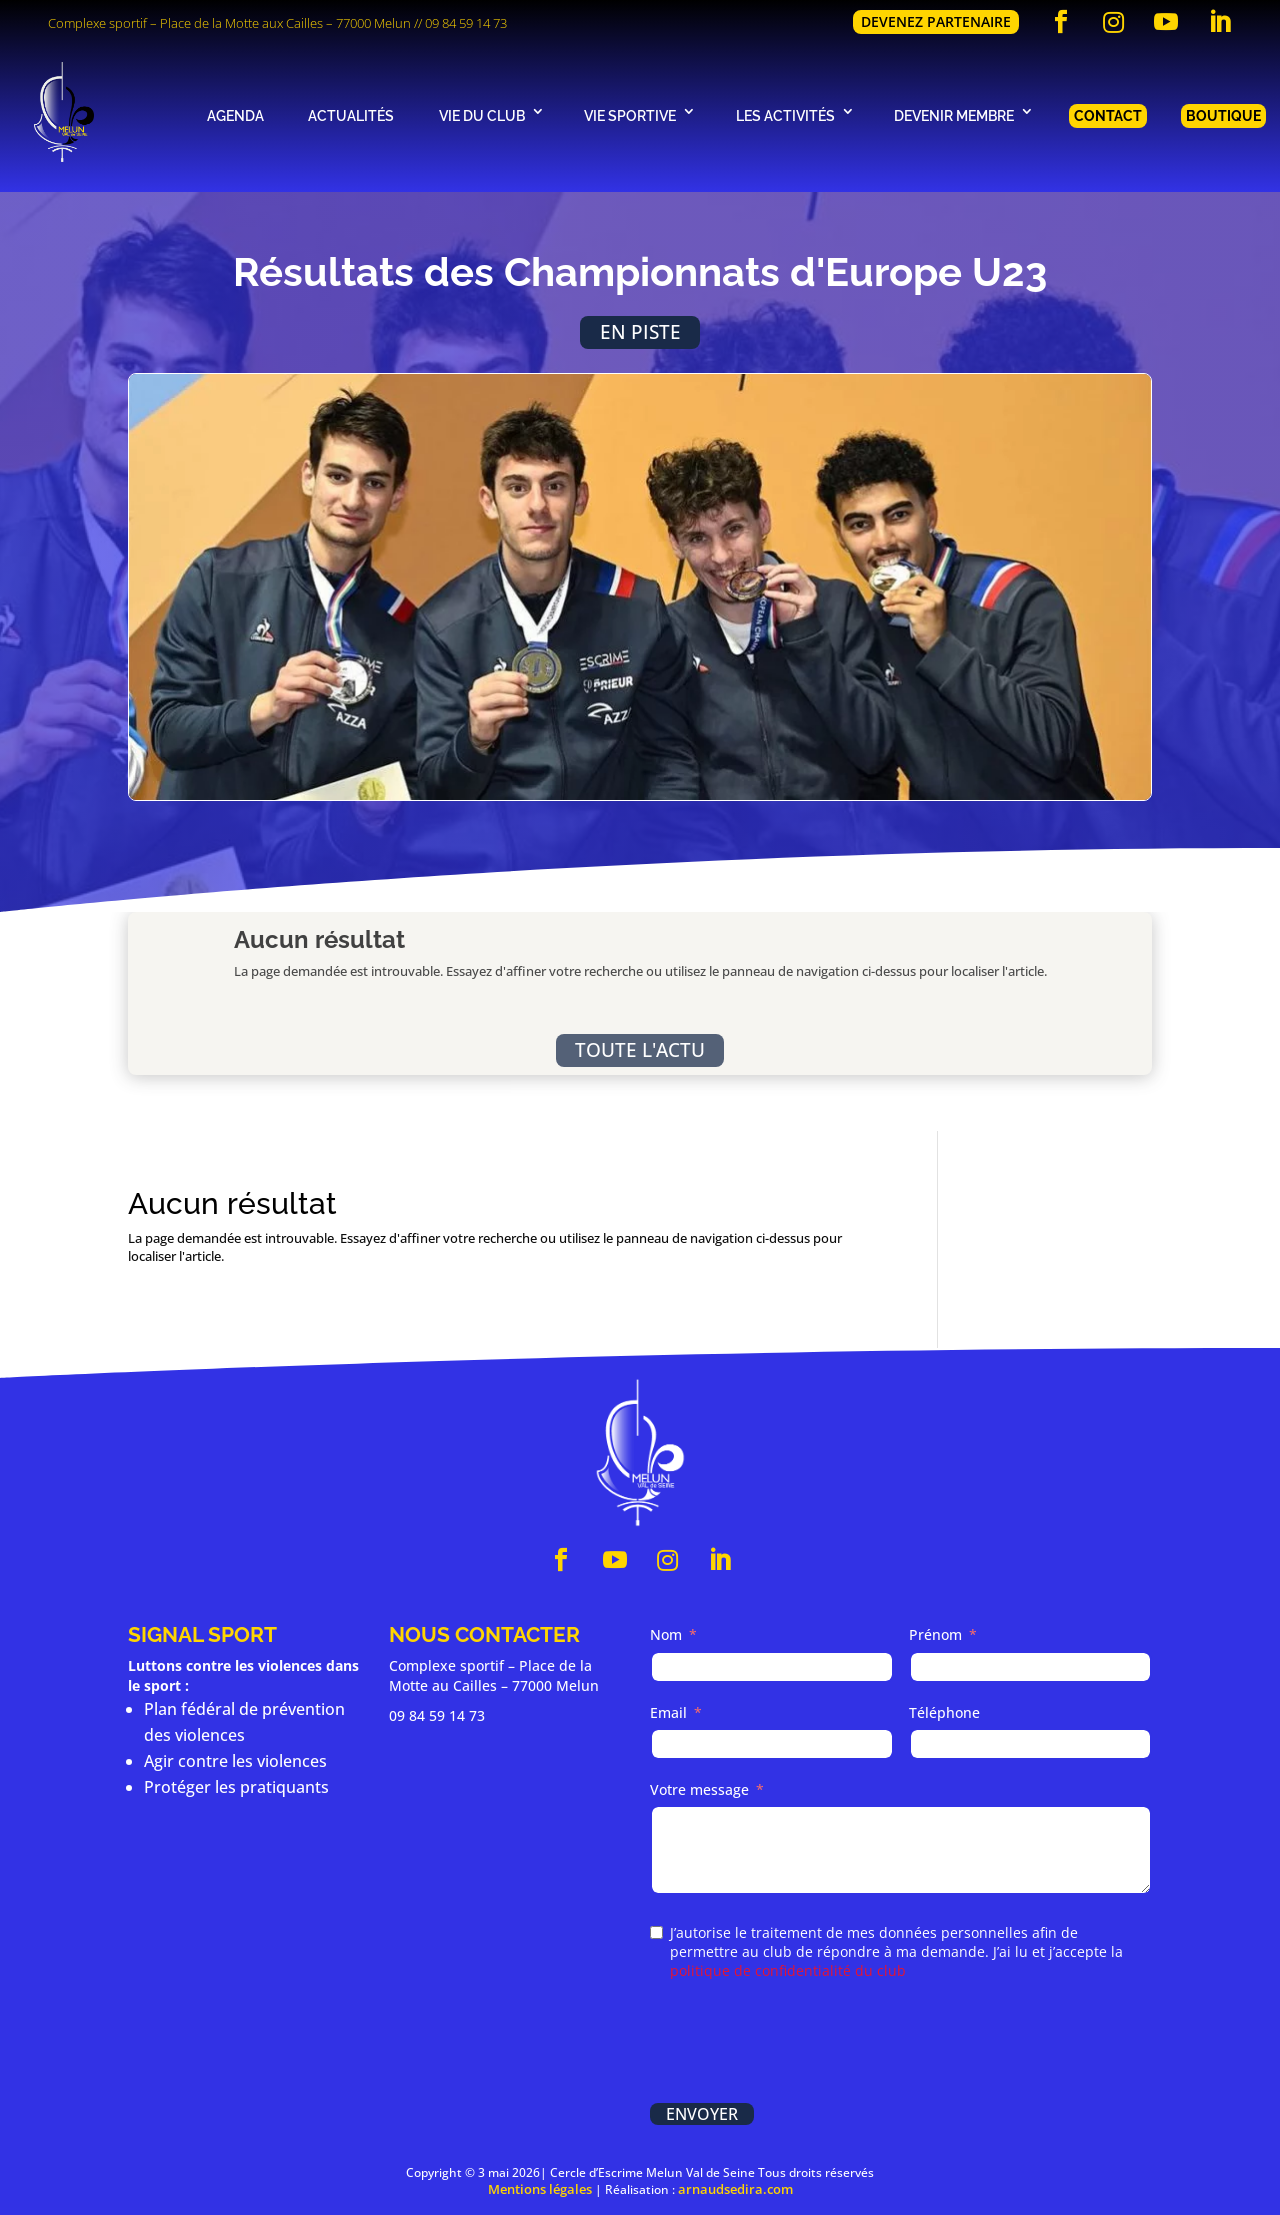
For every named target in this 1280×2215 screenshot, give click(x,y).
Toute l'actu (640, 1049)
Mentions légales (540, 2189)
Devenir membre (954, 115)
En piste (640, 331)
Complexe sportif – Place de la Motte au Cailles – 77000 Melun (494, 1675)
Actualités (351, 115)
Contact (1108, 115)
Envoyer (702, 2114)
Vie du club (482, 115)
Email (668, 1712)
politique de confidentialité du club (788, 1970)
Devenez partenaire (936, 21)
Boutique (1223, 115)
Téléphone (944, 1712)
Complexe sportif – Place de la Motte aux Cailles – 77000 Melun (229, 23)
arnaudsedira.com (735, 2189)
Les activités (785, 115)
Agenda (235, 115)
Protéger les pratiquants (236, 1787)
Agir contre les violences (235, 1761)
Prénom (935, 1634)
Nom (666, 1634)
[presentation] (802, 2044)
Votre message (699, 1789)
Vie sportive (630, 115)
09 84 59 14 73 (466, 23)
